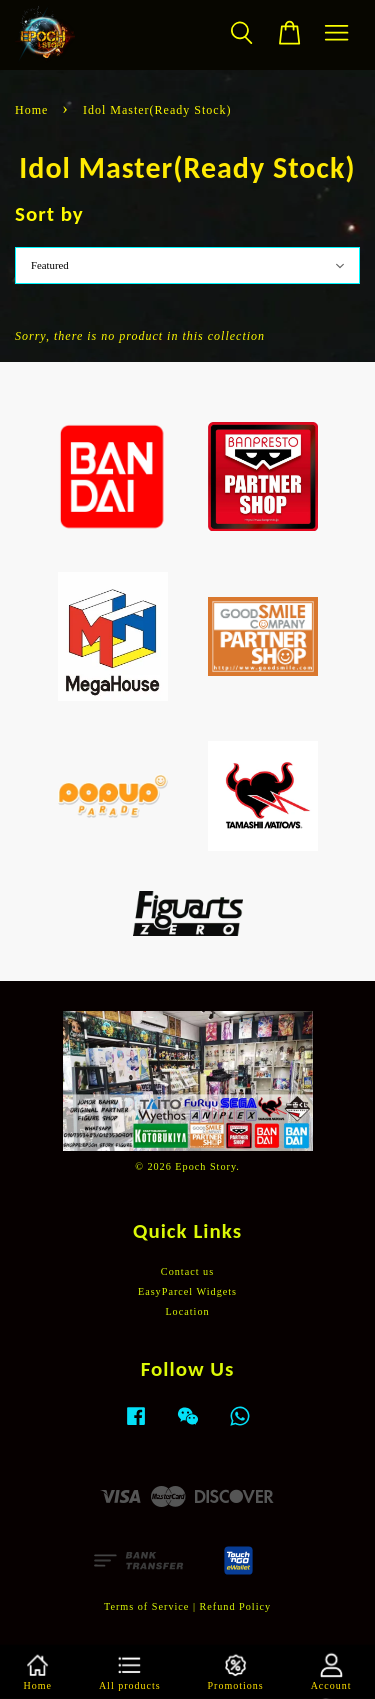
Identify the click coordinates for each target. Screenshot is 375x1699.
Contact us (187, 1271)
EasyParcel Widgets (187, 1291)
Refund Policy (236, 1606)
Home (31, 110)
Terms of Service (146, 1606)
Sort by (49, 214)
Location (187, 1311)
